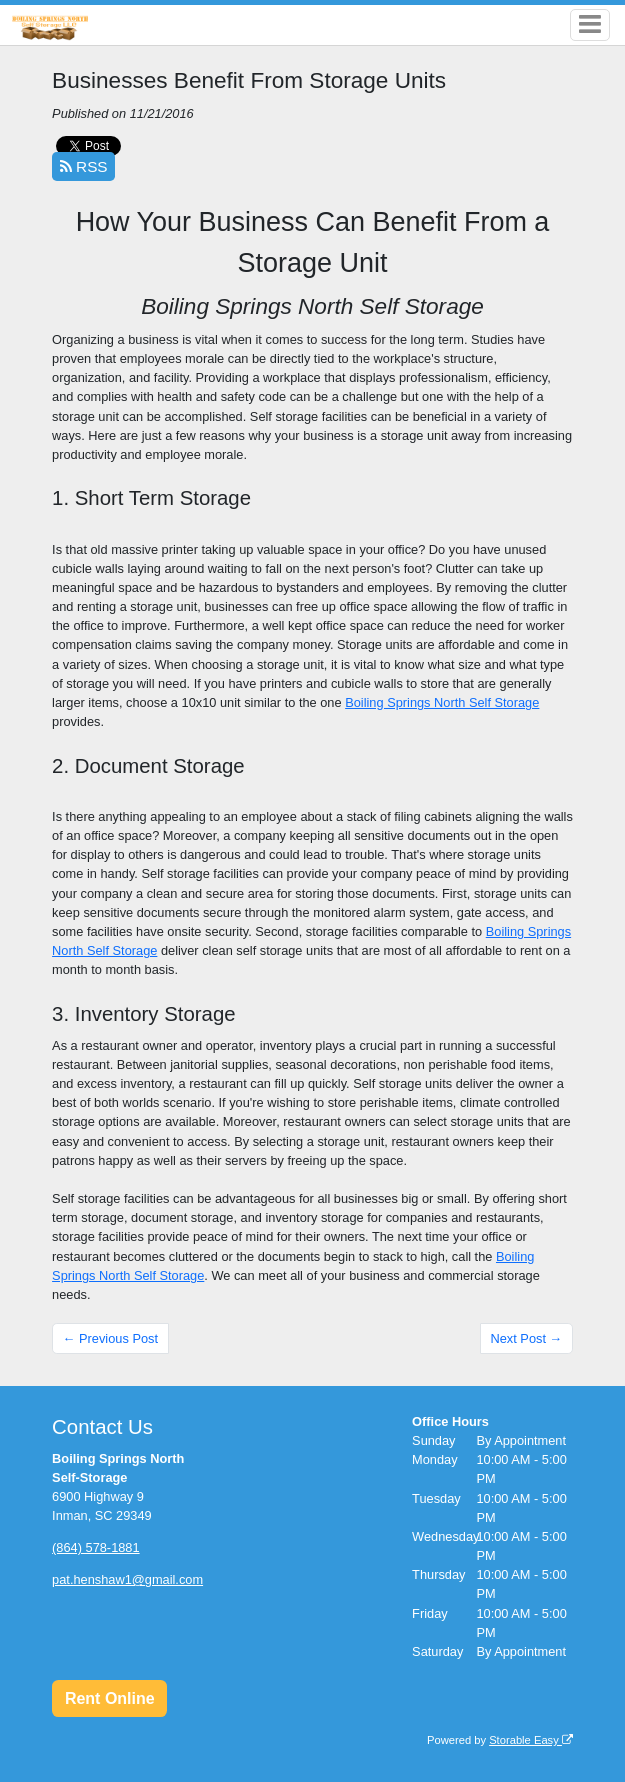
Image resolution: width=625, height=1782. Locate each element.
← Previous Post (110, 1338)
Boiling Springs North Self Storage (442, 702)
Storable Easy (531, 1740)
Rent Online (110, 1698)
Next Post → (526, 1338)
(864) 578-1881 (96, 1547)
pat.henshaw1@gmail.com (127, 1579)
